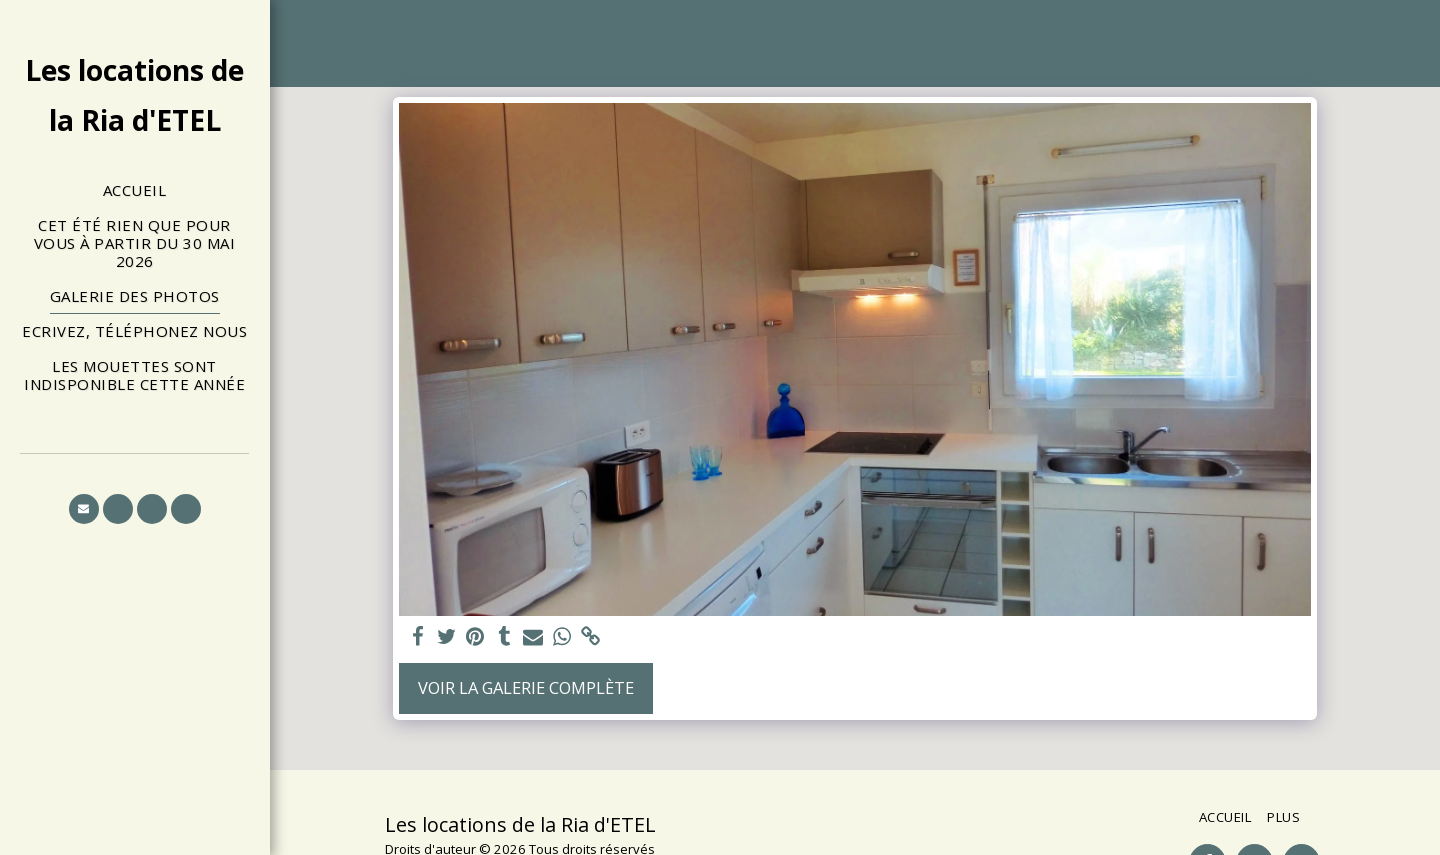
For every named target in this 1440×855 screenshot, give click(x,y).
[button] (84, 509)
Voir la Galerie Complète (526, 687)
